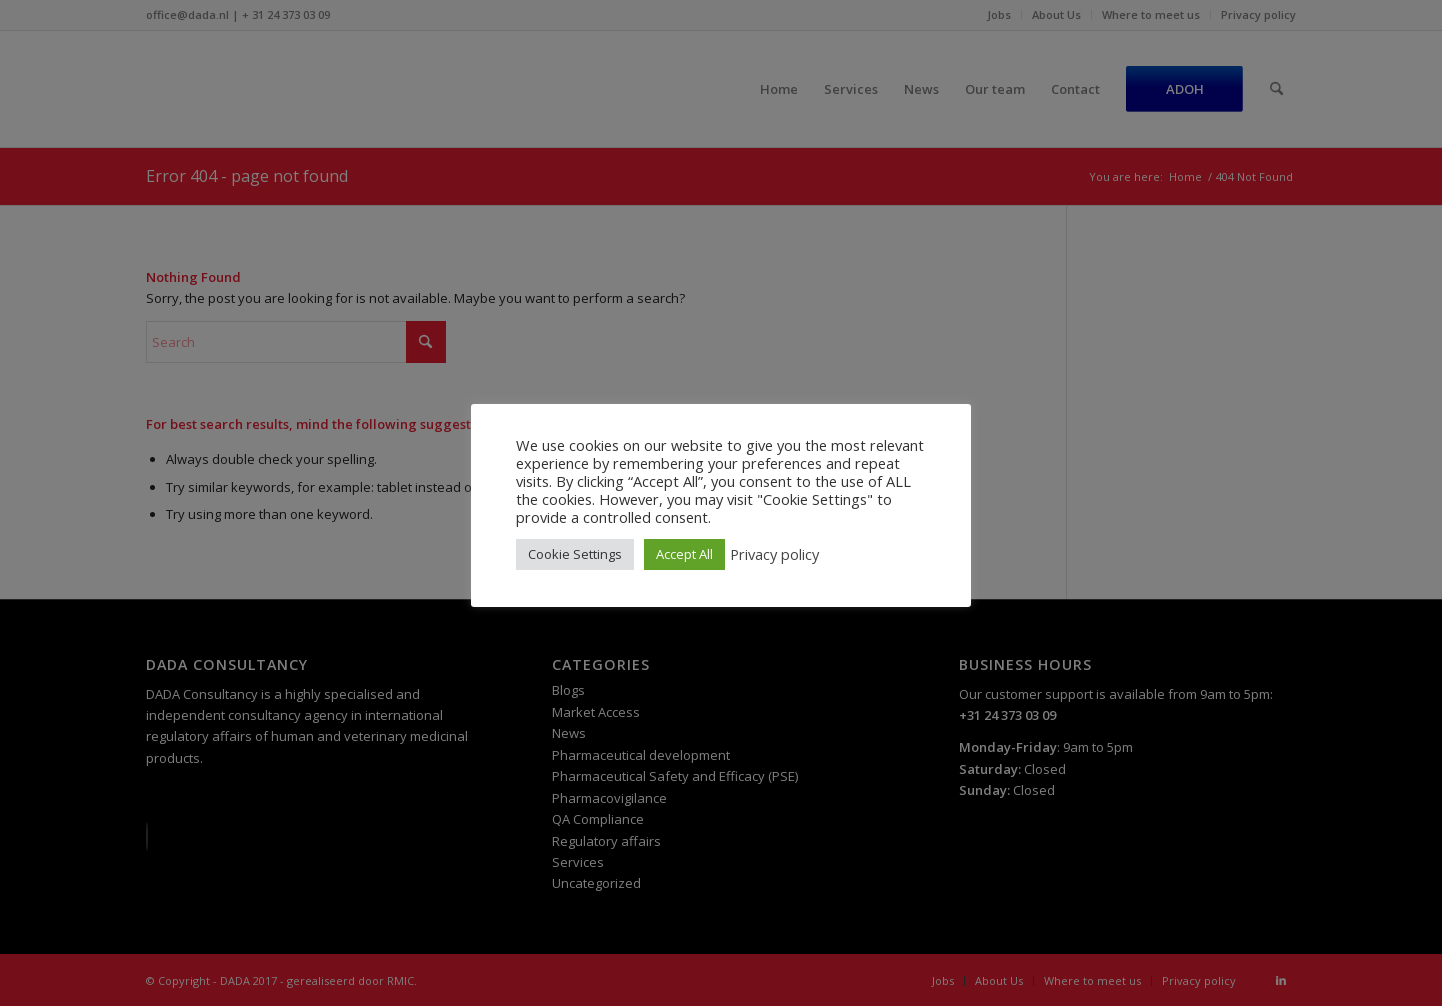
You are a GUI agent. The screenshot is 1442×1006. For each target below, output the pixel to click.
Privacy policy (774, 554)
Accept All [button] (684, 554)
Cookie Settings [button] (575, 554)
